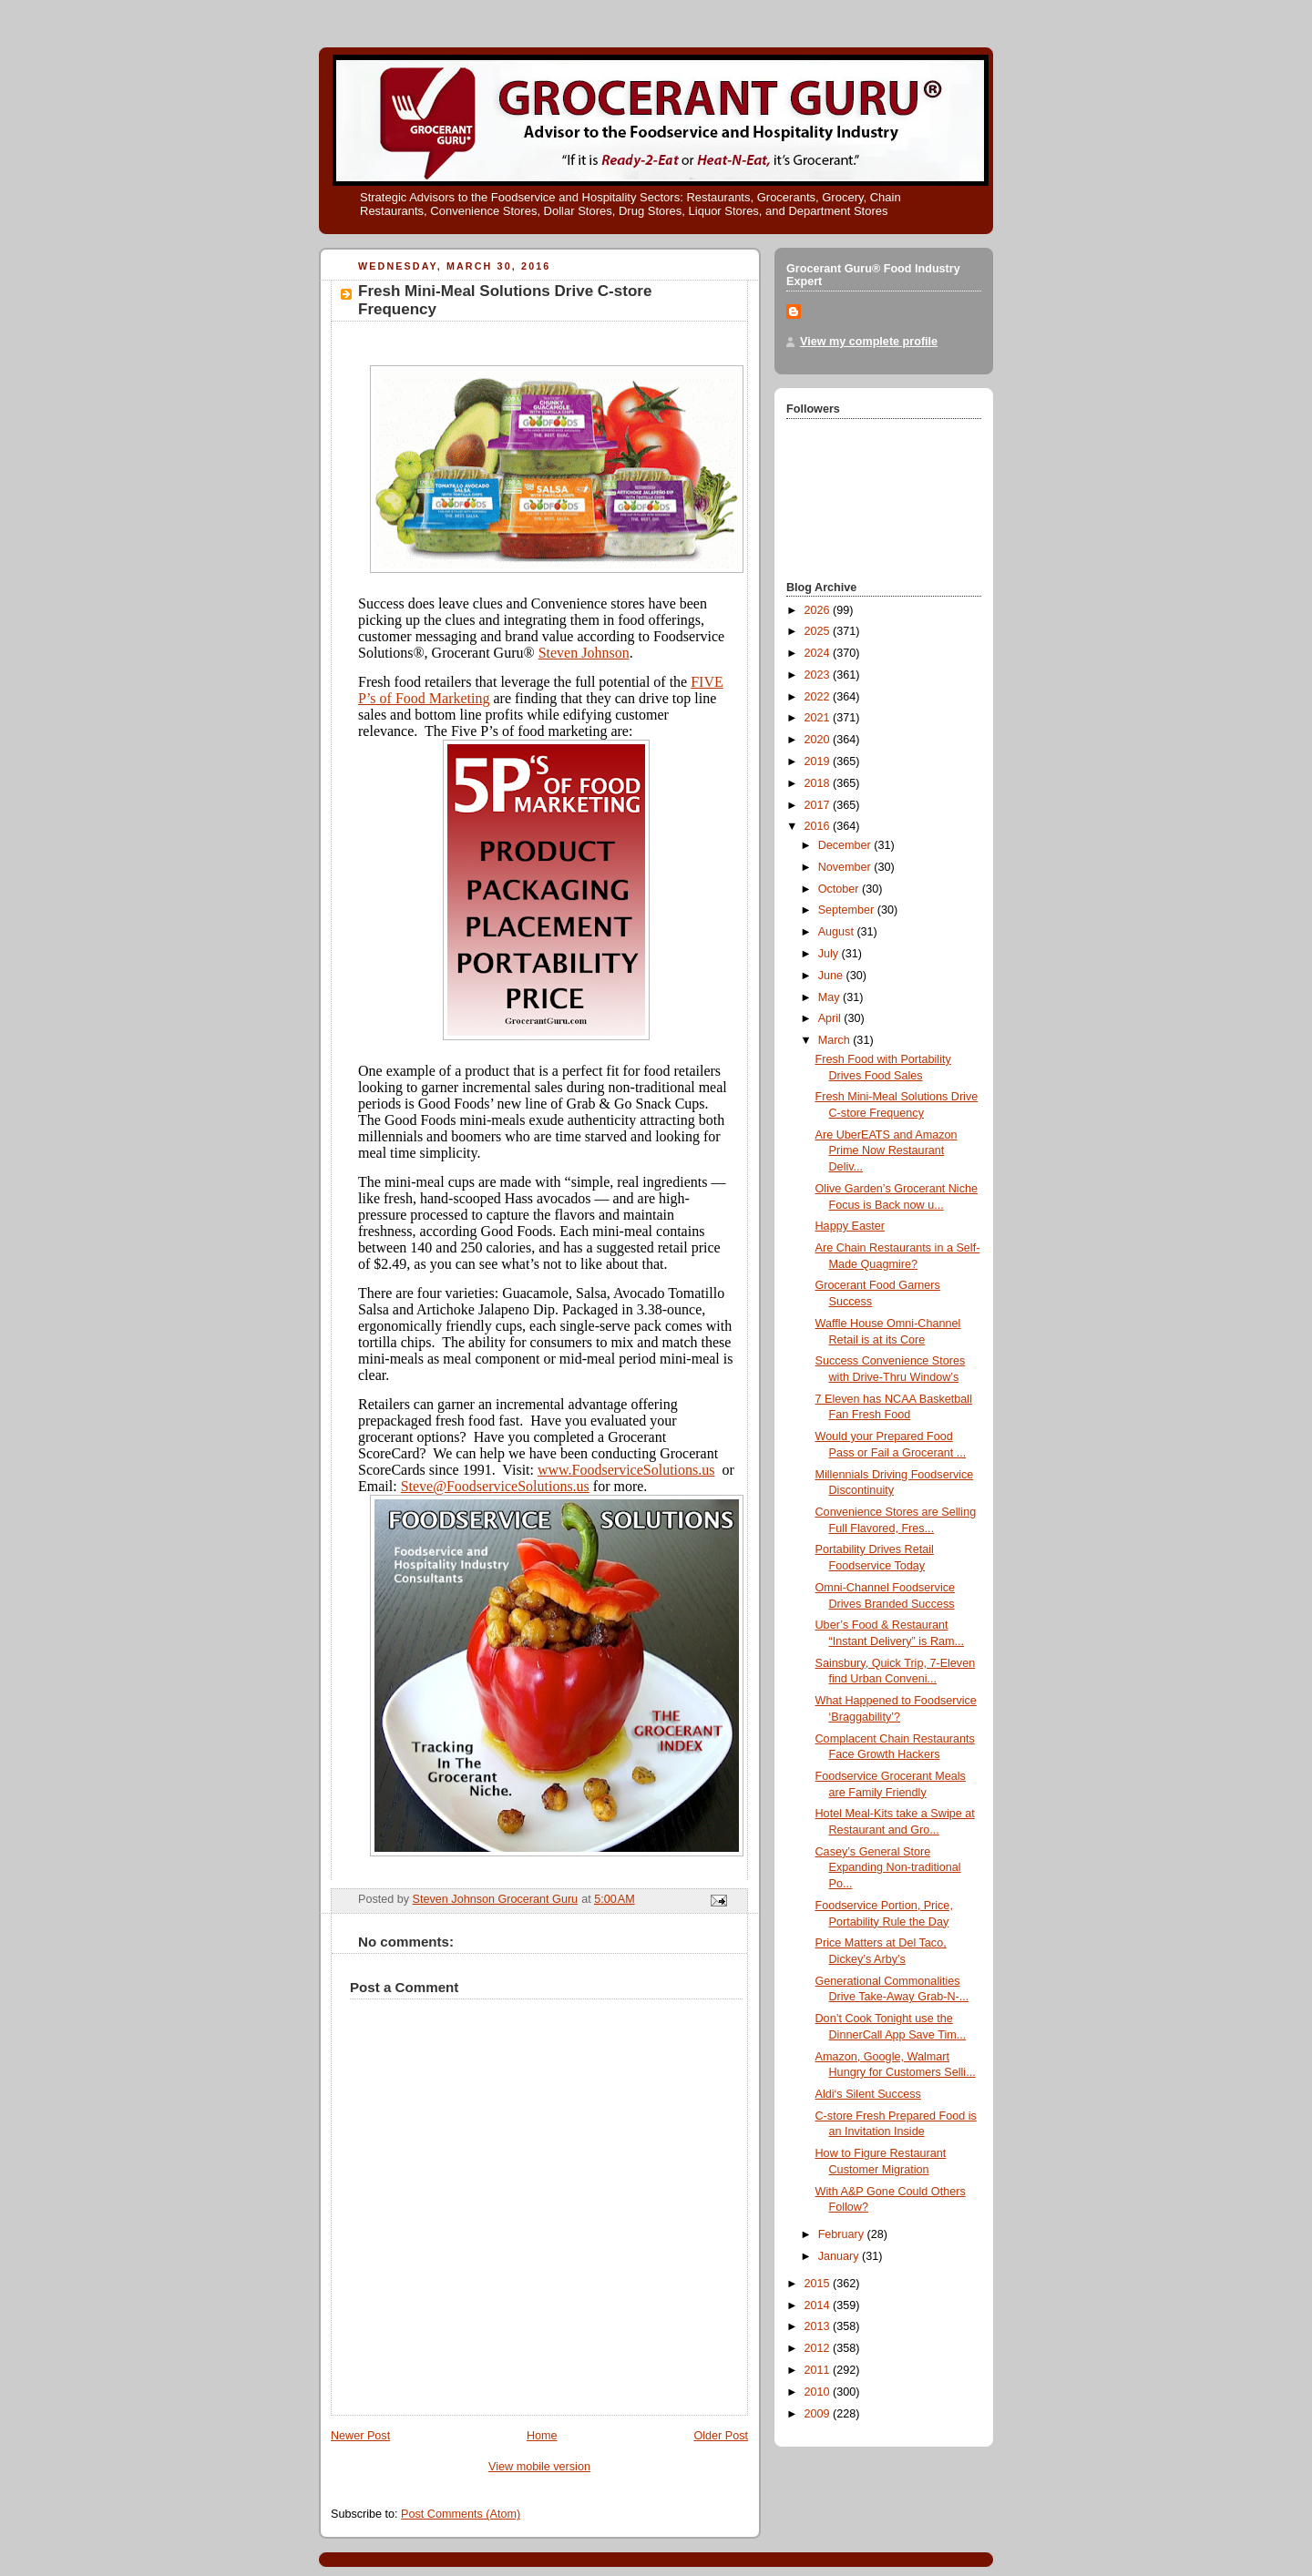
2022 (819, 696)
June (832, 975)
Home (542, 2435)
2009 (819, 2413)
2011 (819, 2370)
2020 (819, 739)
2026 (819, 610)
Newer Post (360, 2435)
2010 (819, 2392)
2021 (819, 717)
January (840, 2256)
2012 (819, 2348)
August (837, 931)
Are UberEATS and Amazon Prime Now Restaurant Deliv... (886, 1151)
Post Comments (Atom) (460, 2514)
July (830, 953)
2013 (819, 2326)
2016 (819, 826)
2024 (819, 653)
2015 (819, 2283)
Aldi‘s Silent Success (868, 2094)
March (836, 1040)
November (846, 867)
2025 (819, 631)
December (846, 845)
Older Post (720, 2435)
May (830, 997)
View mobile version (539, 2466)
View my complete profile (869, 341)
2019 (819, 761)
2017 (819, 805)
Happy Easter (850, 1226)
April (831, 1018)
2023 (819, 675)
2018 (819, 783)
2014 (819, 2305)
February (842, 2234)
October (840, 889)
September (847, 910)
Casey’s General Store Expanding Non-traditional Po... (888, 1867)
